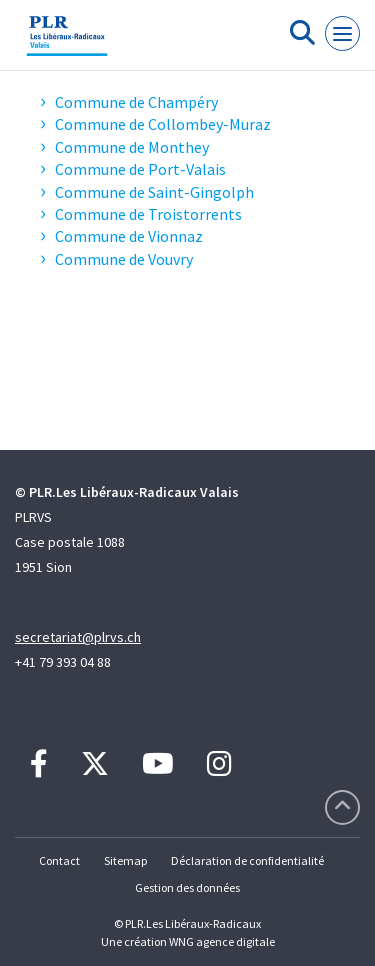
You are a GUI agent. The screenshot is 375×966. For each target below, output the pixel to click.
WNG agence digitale (222, 941)
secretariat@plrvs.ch (78, 637)
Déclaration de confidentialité (247, 860)
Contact (59, 860)
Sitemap (125, 860)
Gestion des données (187, 887)
